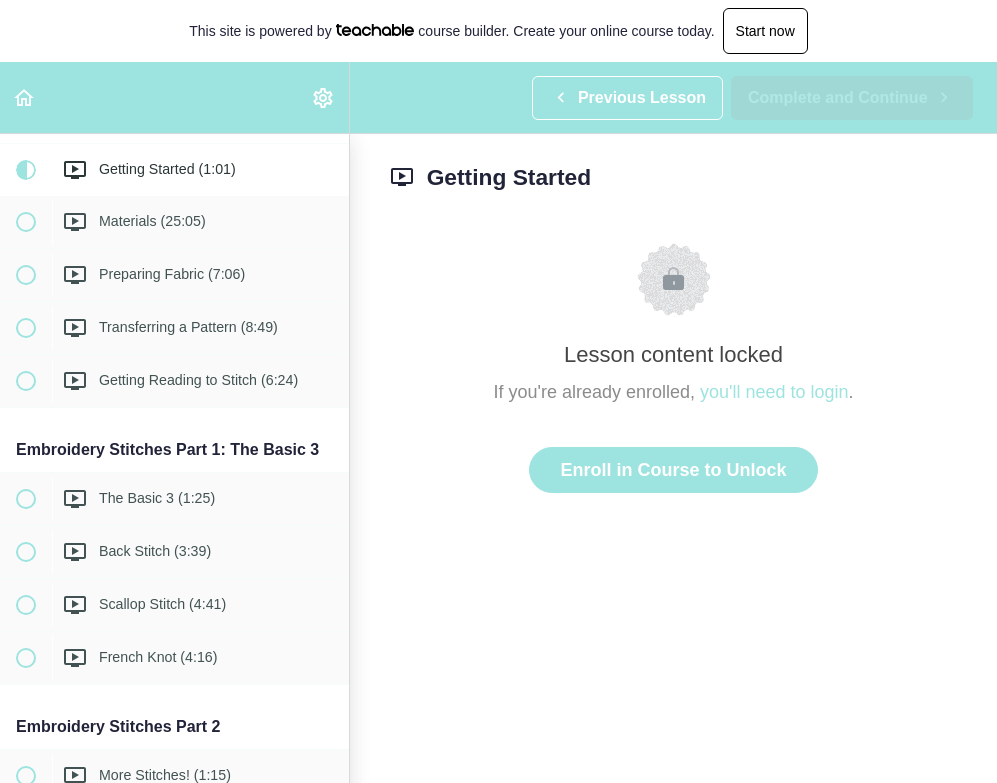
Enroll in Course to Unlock (673, 470)
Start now (765, 31)
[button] (25, 97)
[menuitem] (324, 97)
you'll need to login (774, 392)
